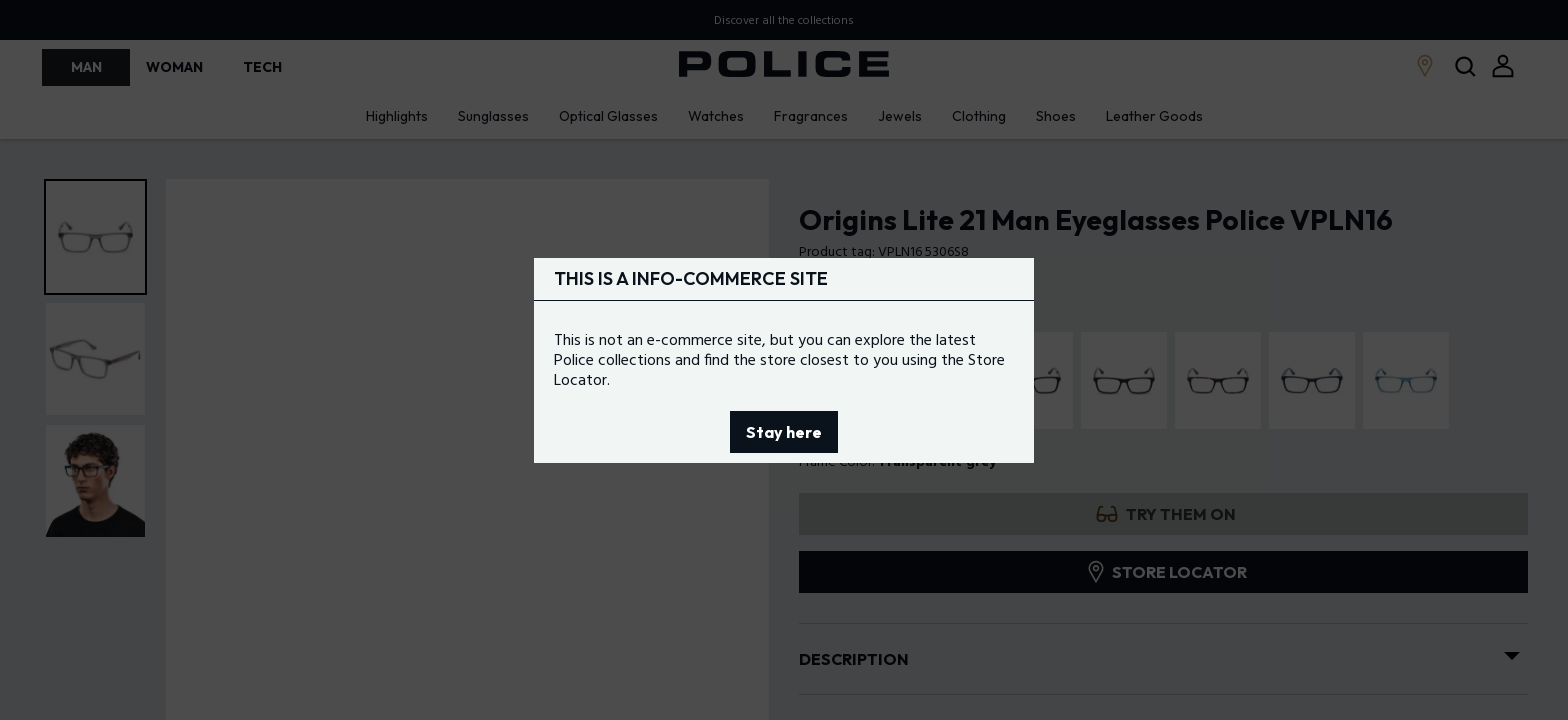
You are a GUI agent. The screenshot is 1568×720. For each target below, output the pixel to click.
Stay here (784, 432)
